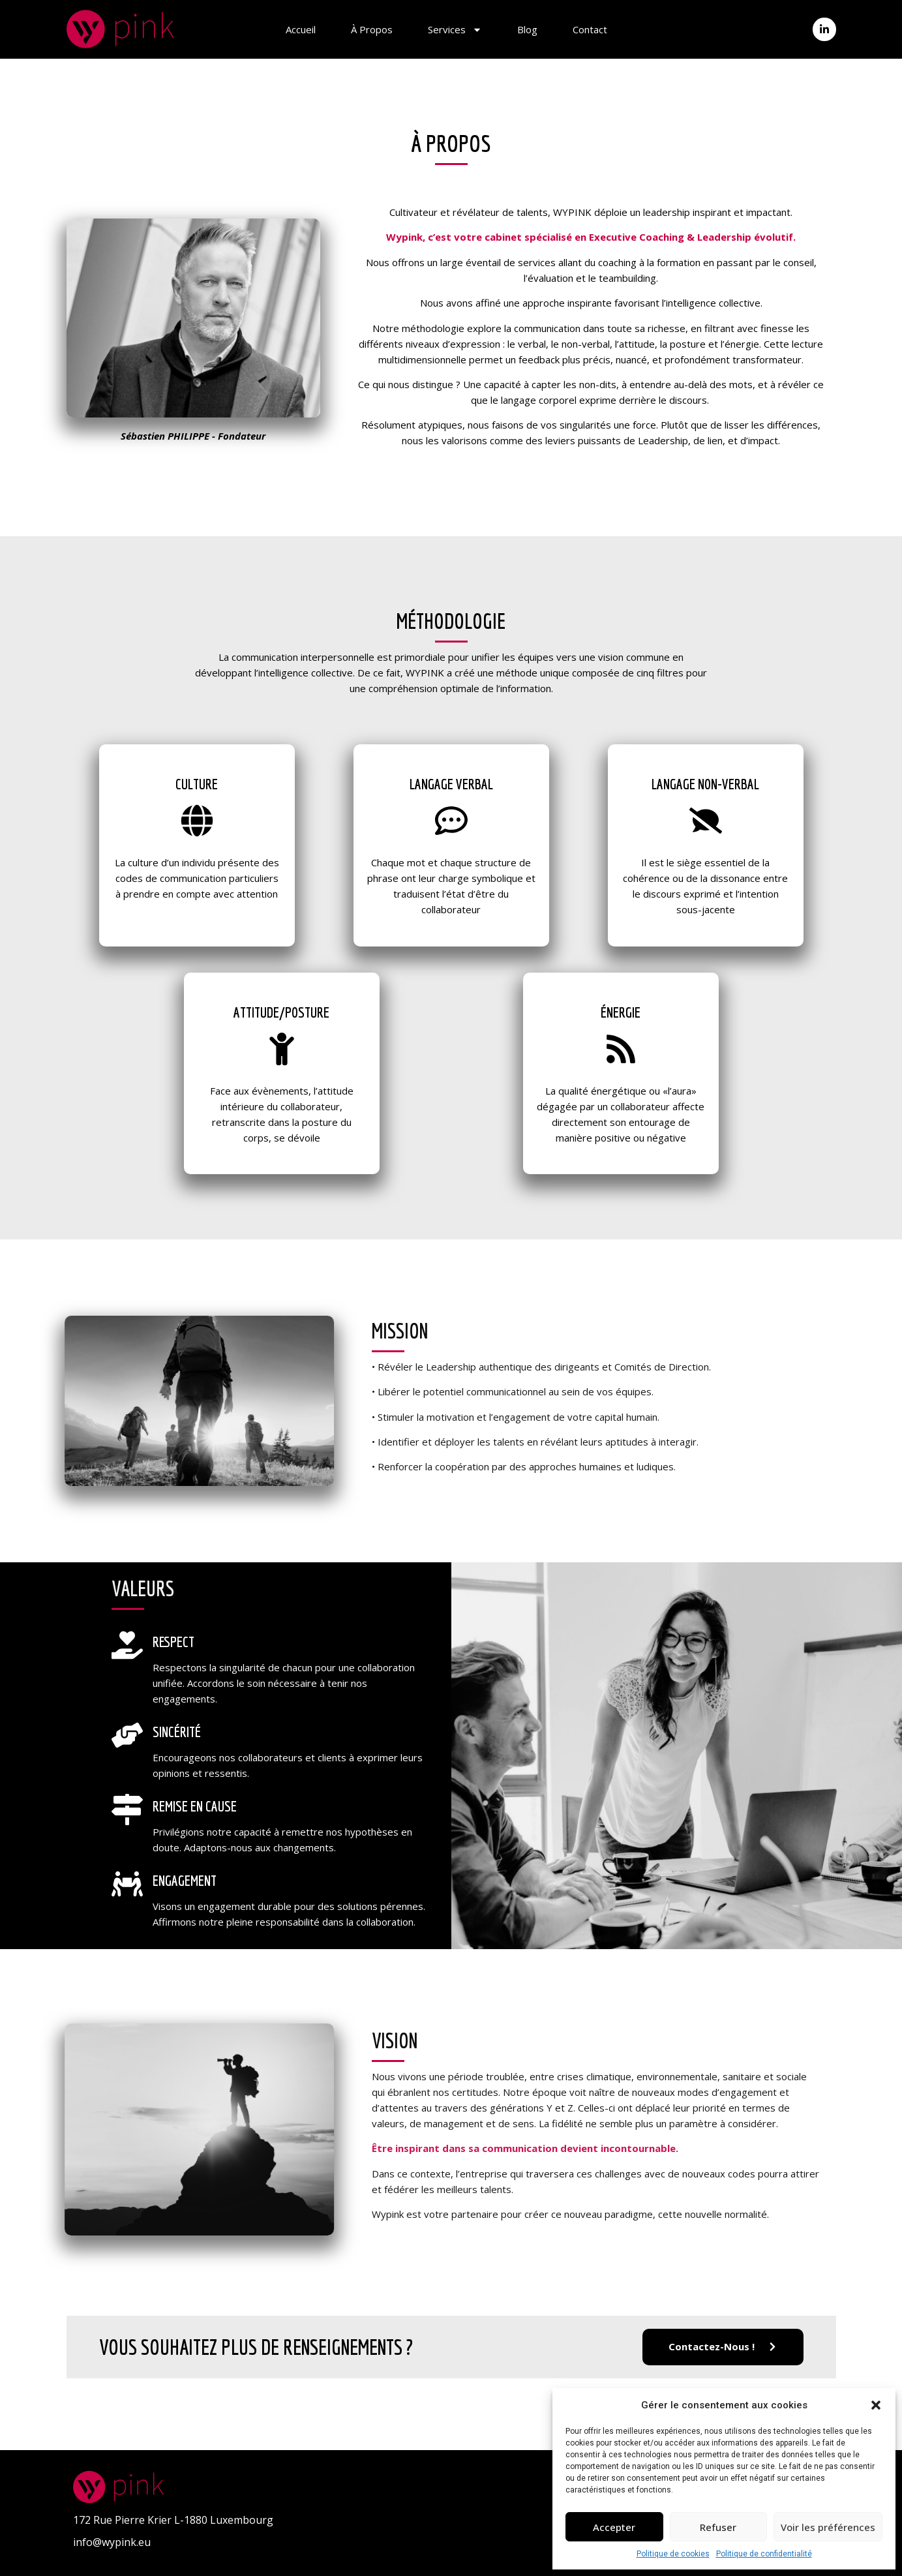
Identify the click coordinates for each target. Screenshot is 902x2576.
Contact (590, 29)
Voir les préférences (828, 2527)
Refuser (718, 2527)
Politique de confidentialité (764, 2553)
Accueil (301, 29)
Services (455, 29)
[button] (875, 2405)
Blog (527, 29)
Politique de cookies (673, 2553)
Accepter (614, 2527)
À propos (372, 29)
